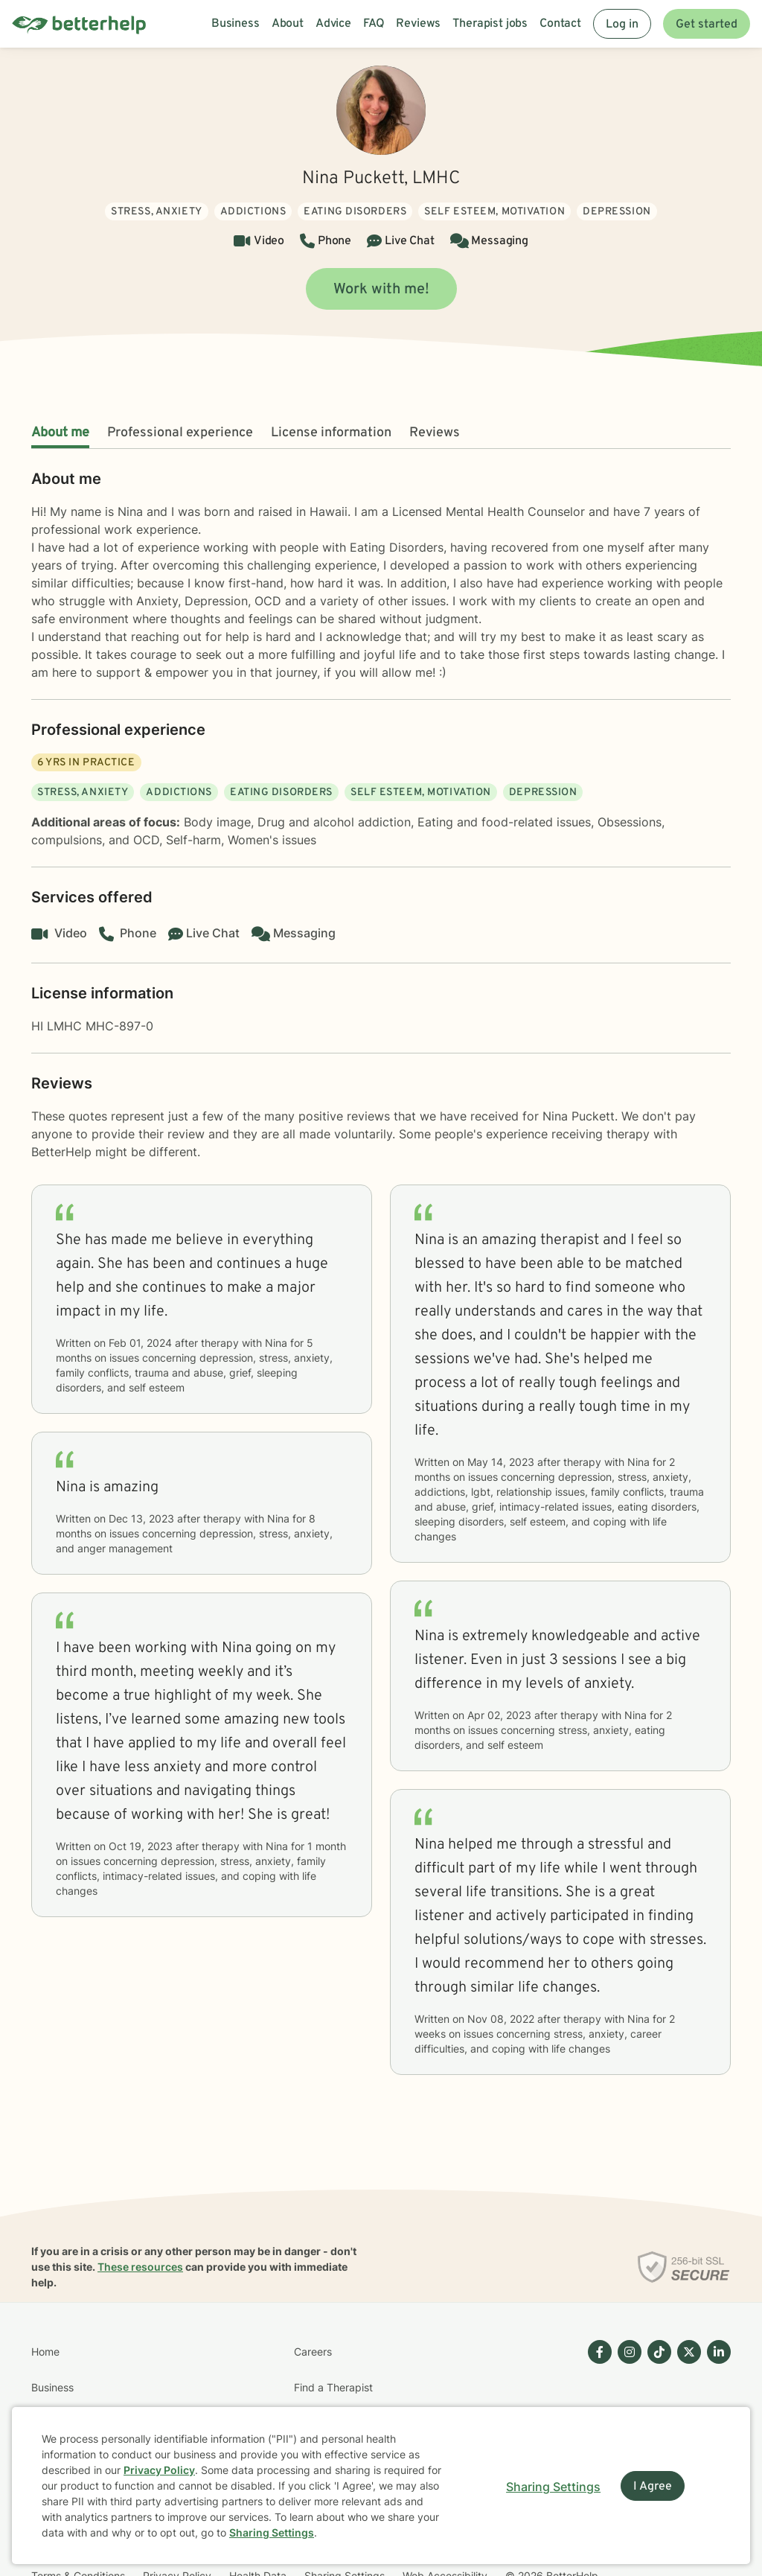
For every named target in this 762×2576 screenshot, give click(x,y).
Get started (706, 24)
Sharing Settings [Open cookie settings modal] (553, 2486)
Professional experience (180, 432)
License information (331, 432)
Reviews (434, 432)
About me (60, 432)
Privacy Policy (159, 2470)
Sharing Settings (271, 2532)
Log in (622, 24)
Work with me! (381, 289)
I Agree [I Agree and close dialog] (652, 2486)
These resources (140, 2266)
